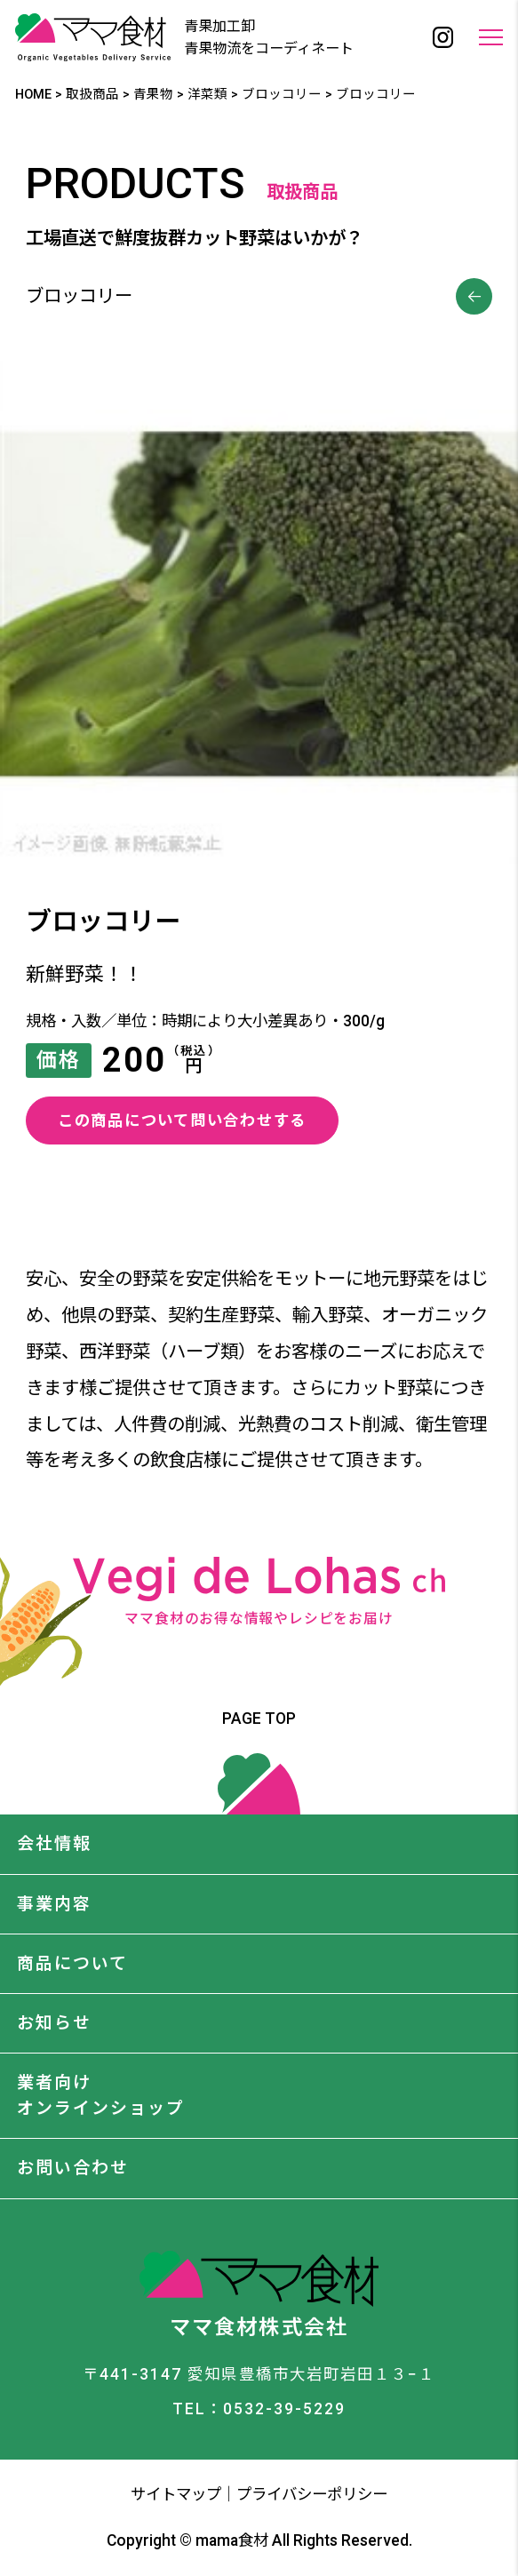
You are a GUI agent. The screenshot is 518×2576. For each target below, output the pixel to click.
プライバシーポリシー (311, 2494)
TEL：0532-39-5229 (259, 2409)
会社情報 (54, 1843)
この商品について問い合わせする (182, 1120)
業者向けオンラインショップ (101, 2094)
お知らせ (54, 2023)
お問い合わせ (73, 2167)
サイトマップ (176, 2494)
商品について (72, 1963)
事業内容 (54, 1904)
